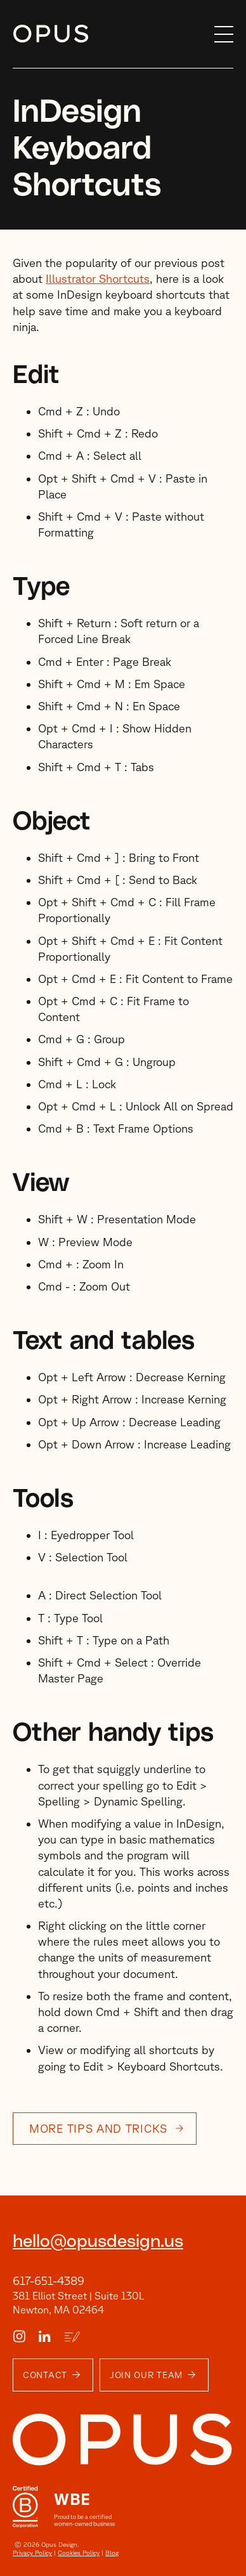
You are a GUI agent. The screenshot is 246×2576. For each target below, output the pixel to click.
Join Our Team (146, 2375)
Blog (112, 2552)
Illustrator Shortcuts (98, 278)
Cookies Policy (79, 2552)
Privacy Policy (32, 2552)
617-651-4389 (48, 2280)
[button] (220, 34)
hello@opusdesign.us (98, 2242)
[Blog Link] (72, 2337)
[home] (110, 34)
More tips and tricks (98, 2128)
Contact (45, 2375)
